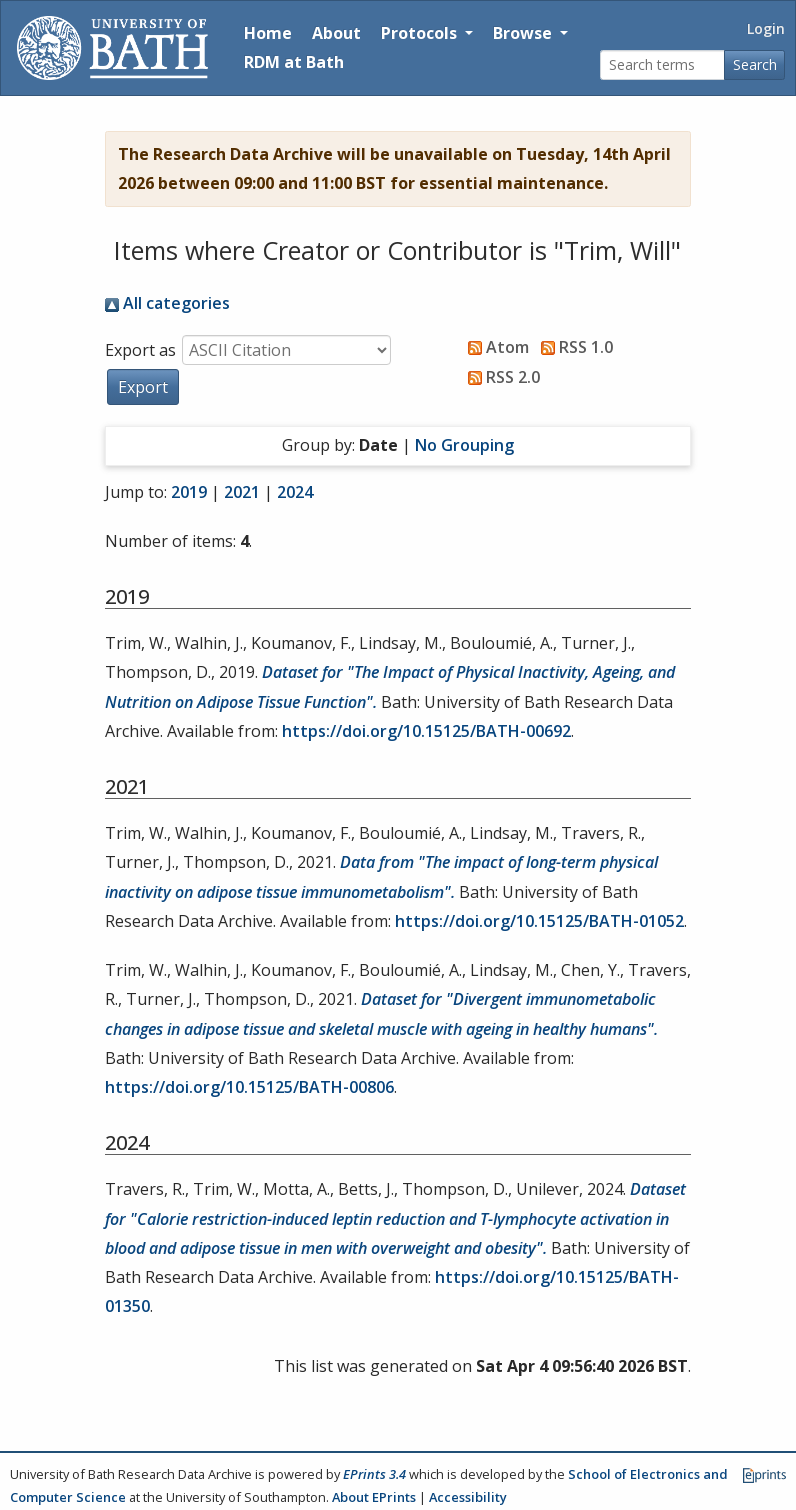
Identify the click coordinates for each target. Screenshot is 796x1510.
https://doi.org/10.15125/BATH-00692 (426, 731)
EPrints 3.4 (374, 1474)
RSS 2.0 (500, 377)
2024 (295, 492)
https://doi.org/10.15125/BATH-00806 (249, 1087)
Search (755, 64)
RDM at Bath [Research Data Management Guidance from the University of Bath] (294, 62)
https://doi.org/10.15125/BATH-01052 (539, 921)
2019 (189, 492)
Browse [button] (524, 33)
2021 (242, 492)
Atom (494, 347)
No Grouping (464, 445)
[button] (143, 387)
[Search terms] (662, 65)
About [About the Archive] (336, 33)
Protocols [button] (421, 33)
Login (766, 28)
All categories (167, 303)
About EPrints (374, 1497)
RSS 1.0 (573, 347)
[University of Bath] (112, 48)
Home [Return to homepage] (268, 33)
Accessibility (468, 1497)
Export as (140, 350)
